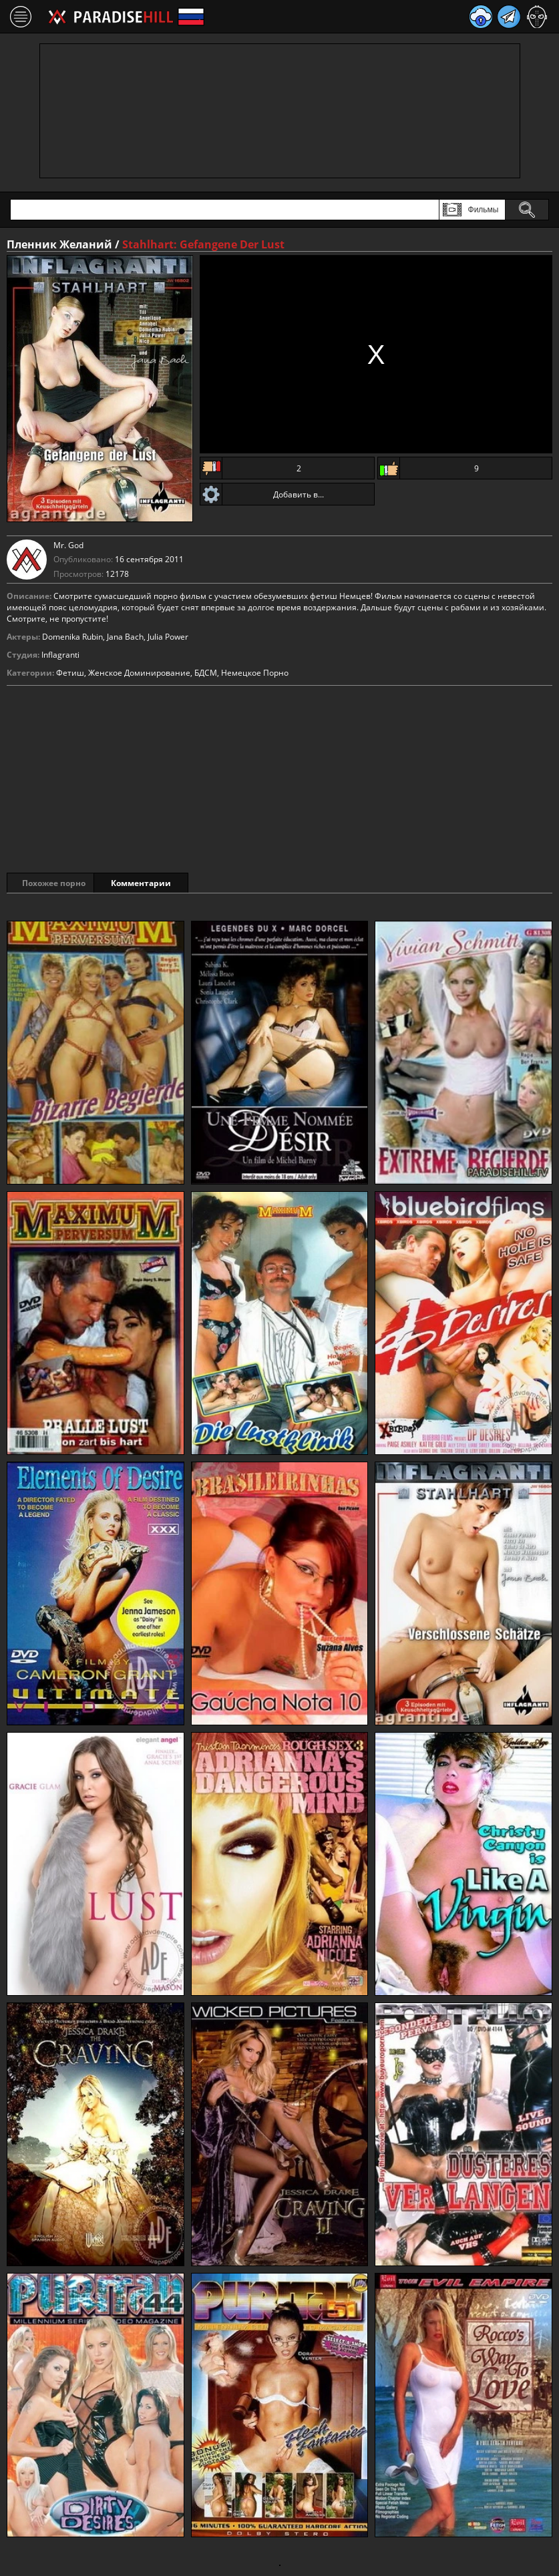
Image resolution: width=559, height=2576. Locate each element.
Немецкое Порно (255, 672)
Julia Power (168, 636)
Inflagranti (60, 654)
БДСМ (205, 672)
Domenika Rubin (72, 636)
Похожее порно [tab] (54, 883)
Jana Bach (125, 636)
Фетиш (70, 672)
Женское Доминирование (139, 672)
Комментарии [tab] (160, 883)
